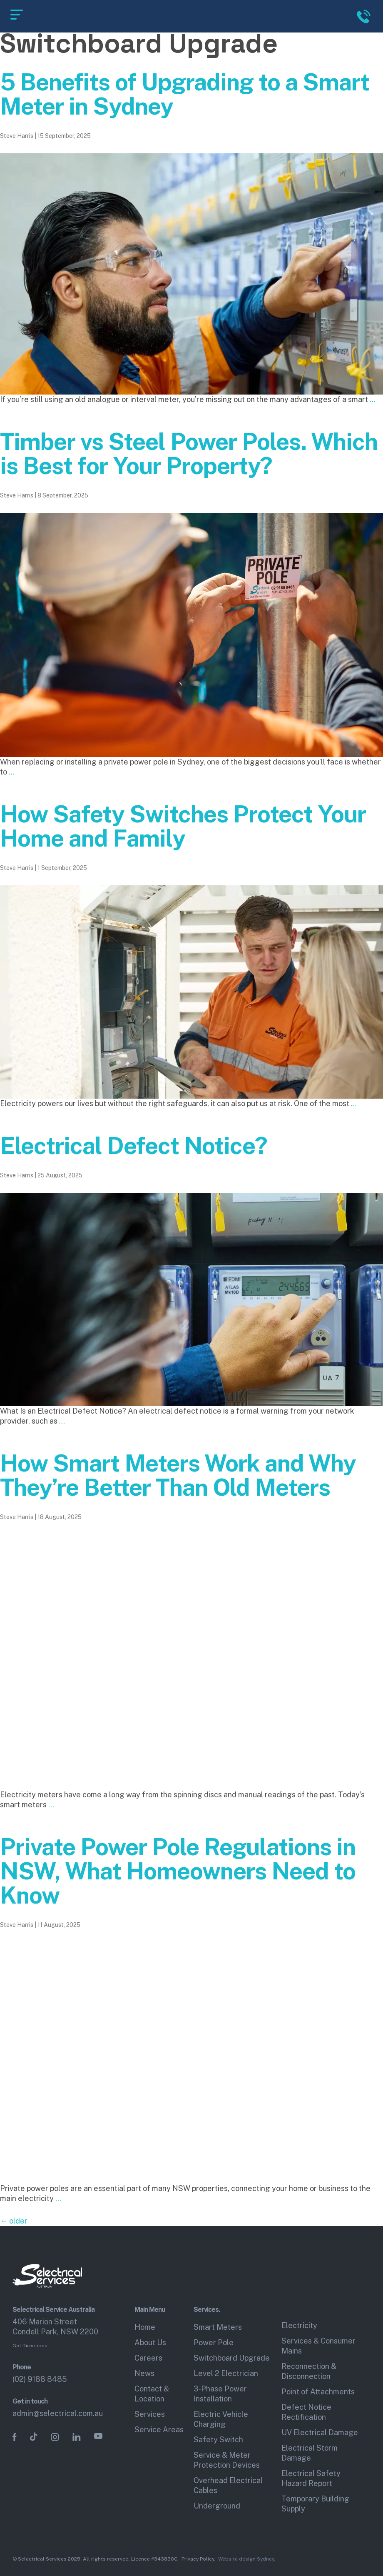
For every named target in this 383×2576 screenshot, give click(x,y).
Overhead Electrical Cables (228, 2485)
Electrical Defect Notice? (133, 1145)
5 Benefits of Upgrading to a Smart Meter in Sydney (184, 94)
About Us (150, 2342)
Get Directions (29, 2346)
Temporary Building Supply (315, 2503)
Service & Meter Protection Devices (227, 2460)
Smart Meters (218, 2327)
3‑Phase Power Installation (220, 2393)
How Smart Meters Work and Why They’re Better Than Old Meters (178, 1475)
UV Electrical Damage (319, 2432)
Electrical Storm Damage (309, 2453)
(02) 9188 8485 (39, 2379)
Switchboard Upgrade (232, 2358)
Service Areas (159, 2429)
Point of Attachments (318, 2391)
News (144, 2373)
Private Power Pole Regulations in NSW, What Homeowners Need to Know (178, 1871)
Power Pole (214, 2342)
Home (144, 2327)
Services (149, 2414)
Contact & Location (151, 2393)
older (13, 2220)
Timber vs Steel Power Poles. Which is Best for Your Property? (189, 454)
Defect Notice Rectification (306, 2412)
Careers (148, 2358)
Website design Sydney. (246, 2559)
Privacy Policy (198, 2559)
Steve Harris (16, 135)
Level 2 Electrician (226, 2373)
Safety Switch (218, 2439)
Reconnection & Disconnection (308, 2371)
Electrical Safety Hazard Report (311, 2478)
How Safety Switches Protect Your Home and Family (183, 826)
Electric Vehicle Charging (221, 2419)
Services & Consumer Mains (318, 2345)
